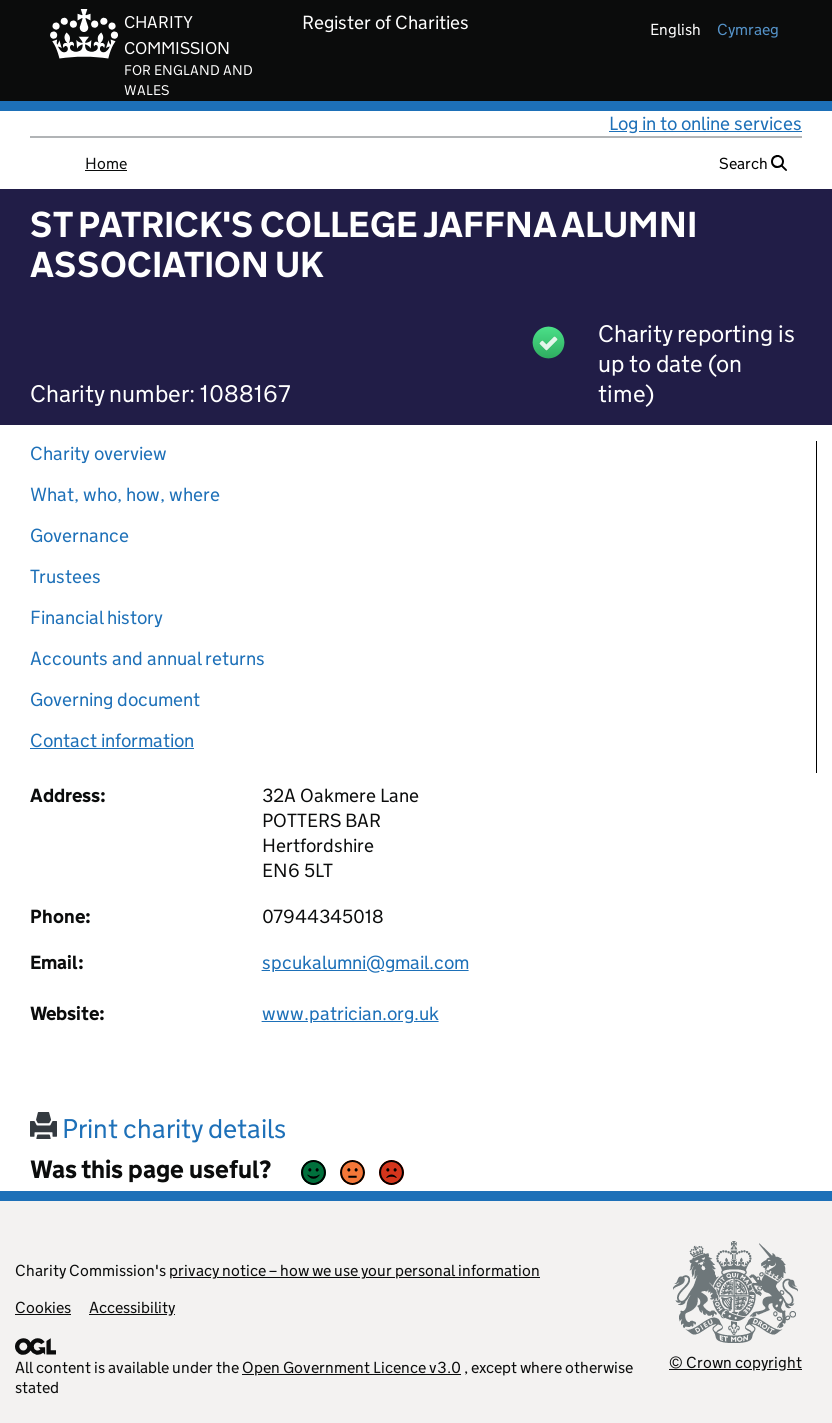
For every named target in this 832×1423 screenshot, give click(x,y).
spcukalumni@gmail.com (365, 962)
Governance (79, 535)
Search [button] (753, 163)
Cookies (43, 1307)
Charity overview (98, 453)
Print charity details (158, 1128)
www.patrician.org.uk (350, 1013)
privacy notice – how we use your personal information (354, 1270)
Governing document (115, 699)
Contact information (112, 740)
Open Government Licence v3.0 (351, 1367)
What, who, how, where (125, 494)
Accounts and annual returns (147, 658)
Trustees (65, 576)
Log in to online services (705, 123)
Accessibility (132, 1307)
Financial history (96, 617)
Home (106, 163)
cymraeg (748, 29)
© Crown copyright (735, 1362)
